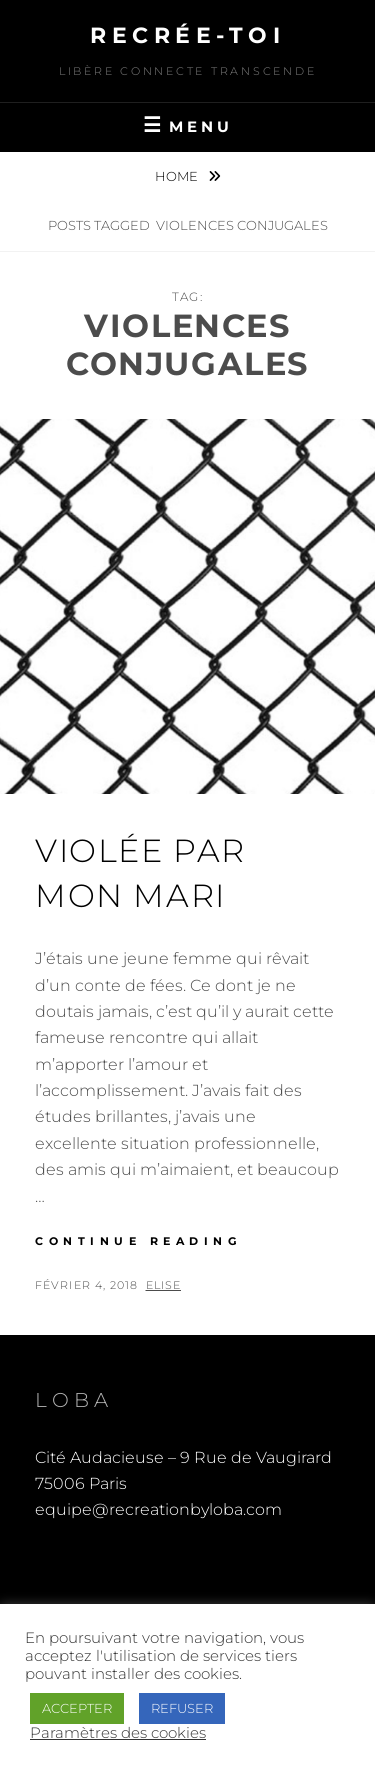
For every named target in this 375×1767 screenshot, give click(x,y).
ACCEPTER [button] (77, 1708)
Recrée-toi (187, 35)
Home (178, 176)
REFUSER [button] (182, 1708)
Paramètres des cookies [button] (118, 1733)
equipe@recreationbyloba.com (158, 1509)
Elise (164, 1285)
